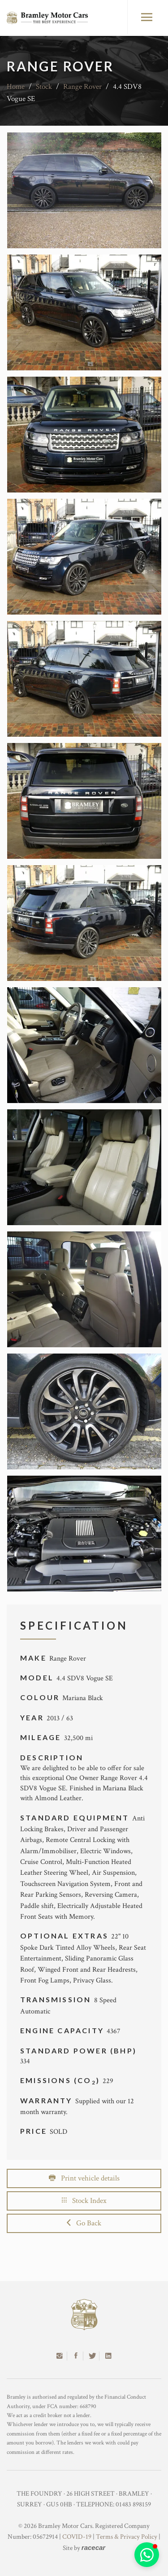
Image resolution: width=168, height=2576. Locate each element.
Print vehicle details (84, 2178)
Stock (44, 87)
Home (16, 87)
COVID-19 (76, 2536)
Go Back (84, 2223)
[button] (146, 2554)
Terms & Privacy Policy (126, 2536)
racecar (93, 2547)
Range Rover (82, 87)
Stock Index (84, 2201)
